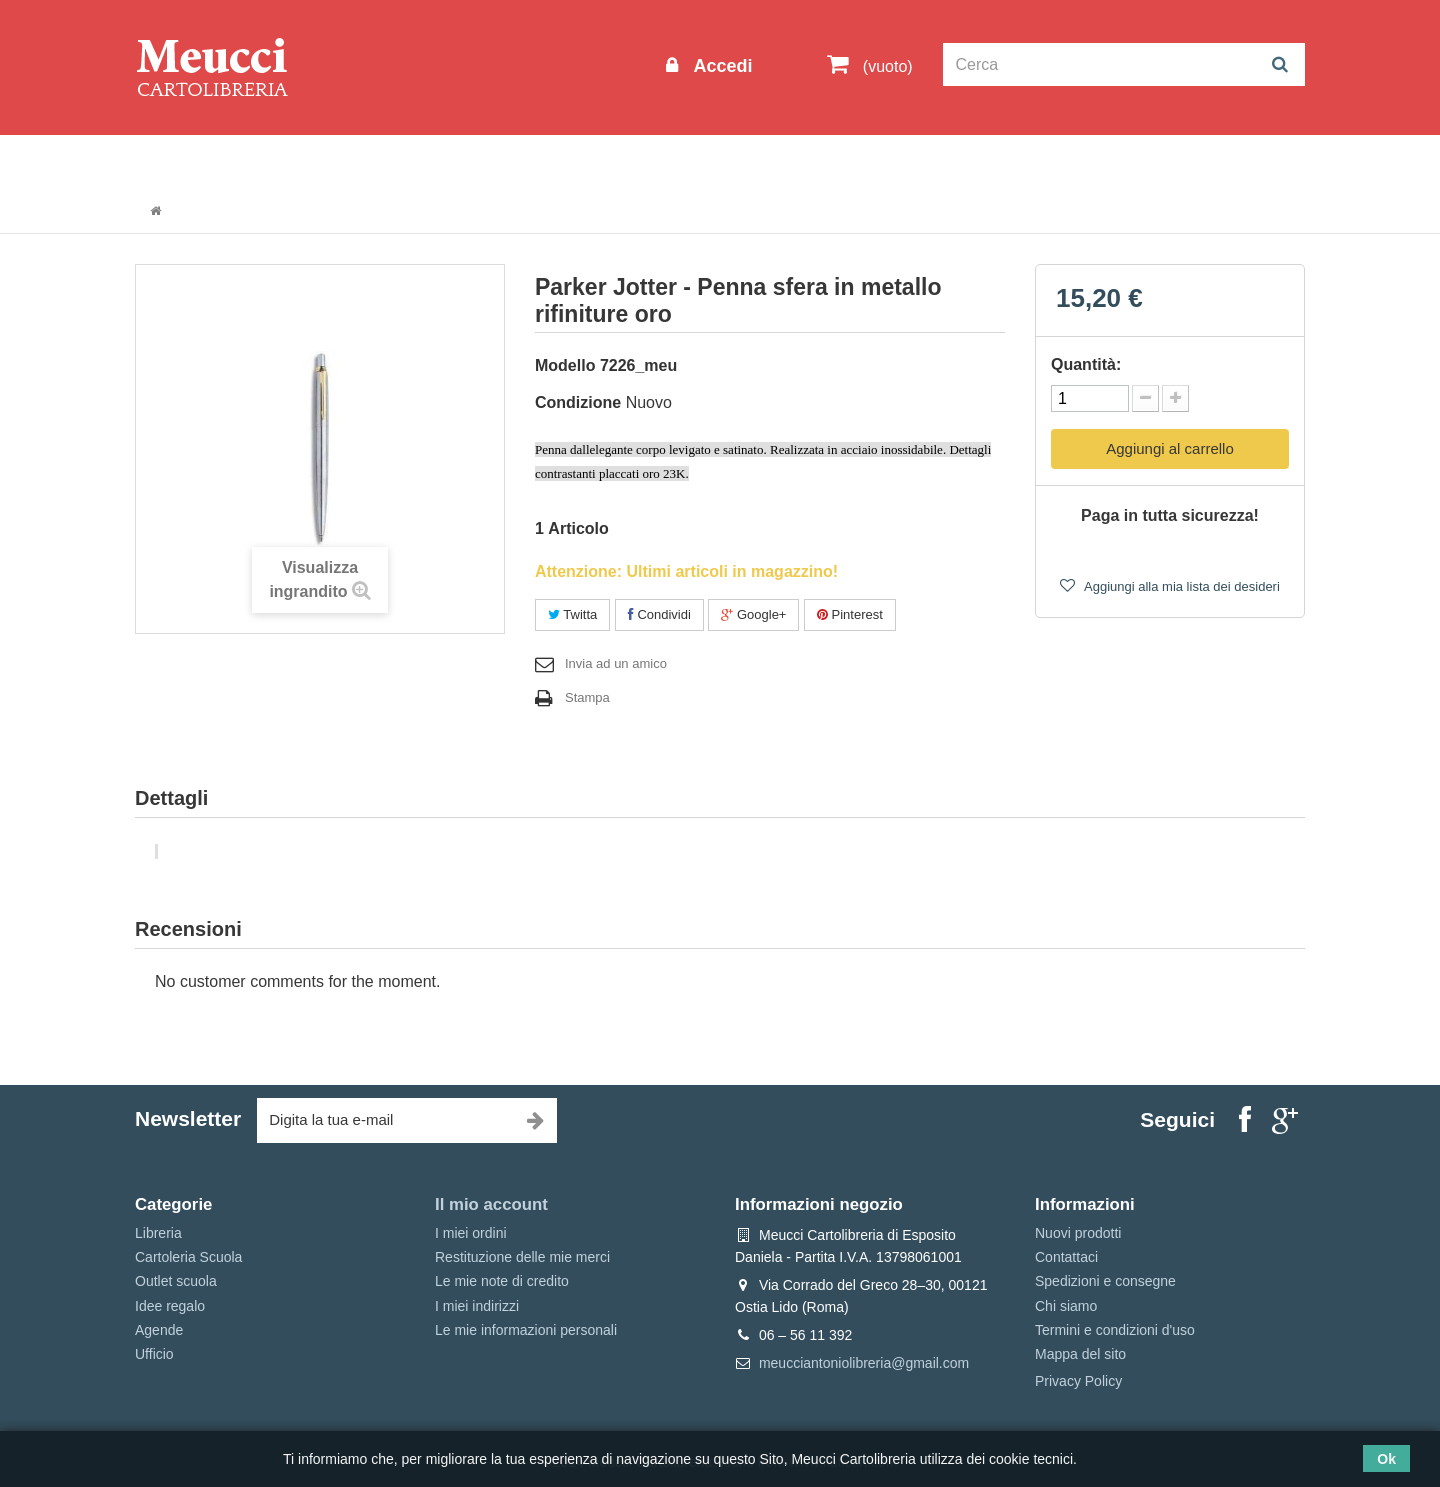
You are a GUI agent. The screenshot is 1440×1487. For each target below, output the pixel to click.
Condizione (578, 402)
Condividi (659, 614)
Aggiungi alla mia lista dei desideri (1180, 586)
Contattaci (1066, 1257)
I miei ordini (471, 1233)
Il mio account (491, 1204)
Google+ (753, 614)
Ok (1386, 1459)
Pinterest (850, 614)
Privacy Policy (1078, 1381)
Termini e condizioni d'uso (1115, 1330)
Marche (785, 161)
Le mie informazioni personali (526, 1330)
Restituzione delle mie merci (522, 1257)
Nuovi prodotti (1078, 1233)
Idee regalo (685, 161)
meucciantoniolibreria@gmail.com (864, 1363)
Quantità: (1086, 364)
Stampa (587, 697)
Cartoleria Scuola (462, 161)
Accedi (720, 66)
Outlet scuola (319, 161)
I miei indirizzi (477, 1306)
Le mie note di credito (502, 1281)
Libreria (583, 161)
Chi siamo (1066, 1306)
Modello (565, 365)
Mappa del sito (1080, 1354)
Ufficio (154, 1354)
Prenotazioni (890, 161)
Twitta (572, 614)
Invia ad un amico (616, 663)
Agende (159, 1330)
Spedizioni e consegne (1105, 1281)
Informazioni (195, 161)
